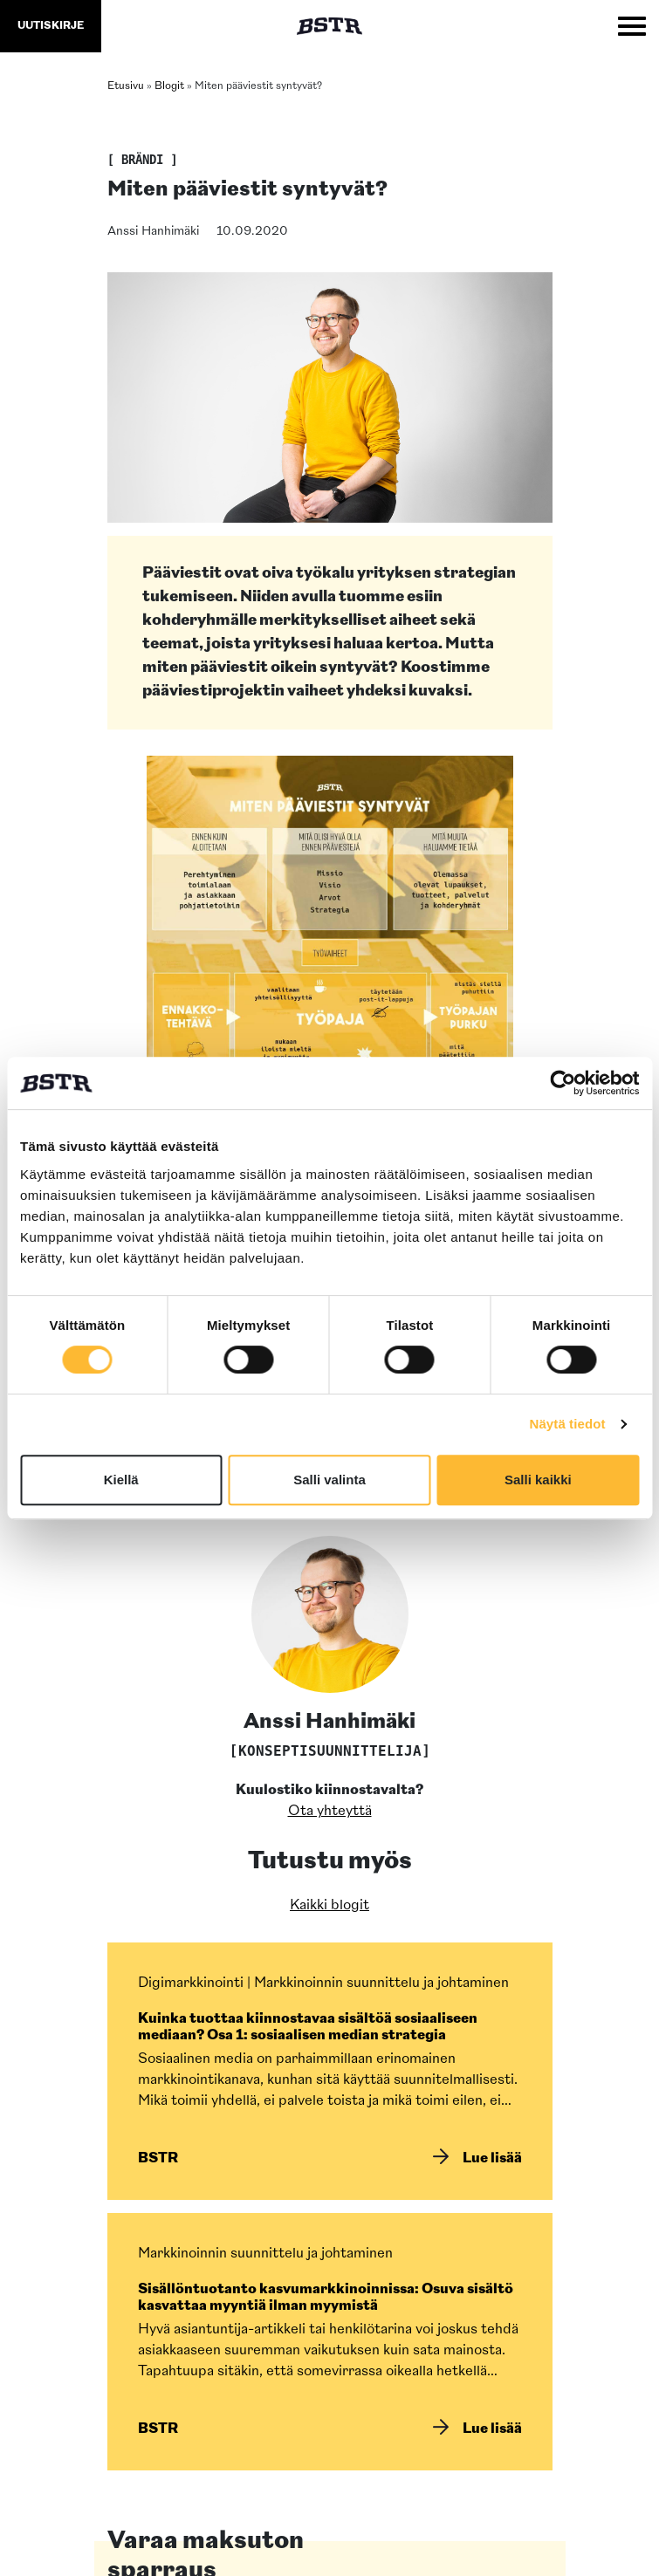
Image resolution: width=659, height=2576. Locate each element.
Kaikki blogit (329, 1906)
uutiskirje (50, 26)
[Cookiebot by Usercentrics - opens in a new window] (562, 1083)
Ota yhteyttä (330, 1812)
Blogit (169, 86)
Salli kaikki (538, 1479)
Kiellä (121, 1479)
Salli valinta (329, 1479)
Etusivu (125, 86)
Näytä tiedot (568, 1423)
